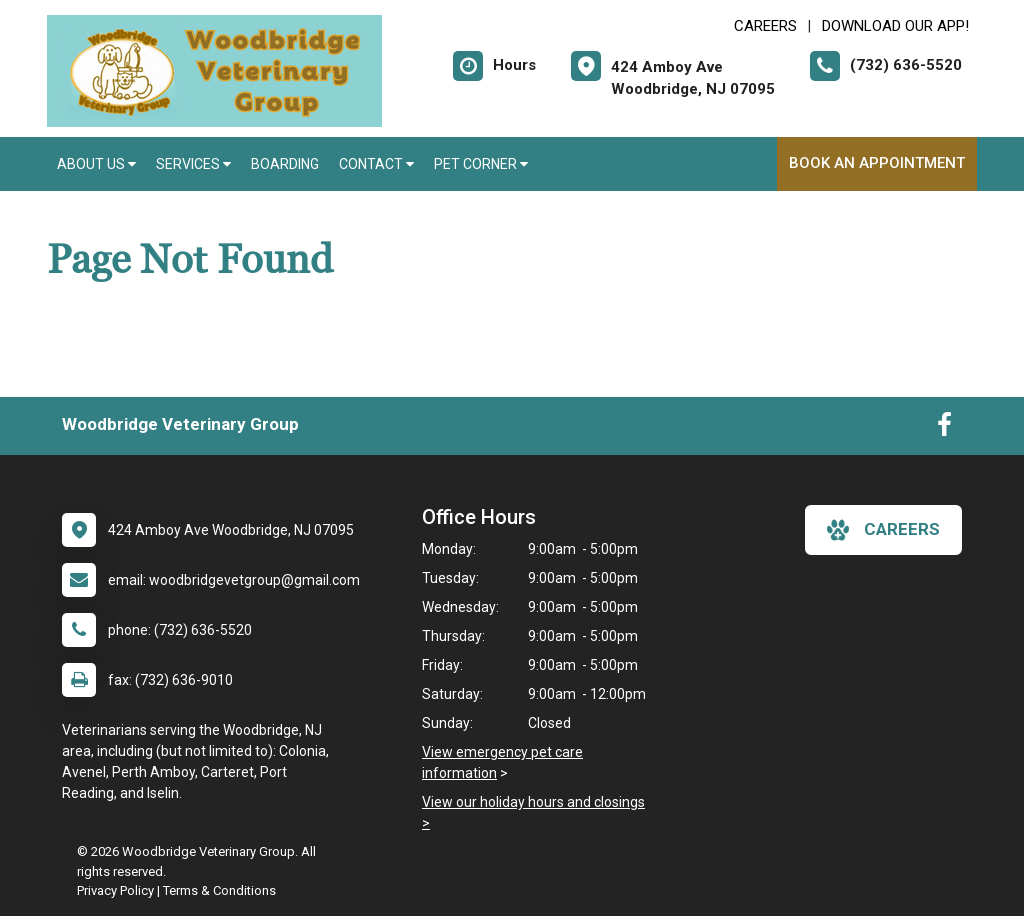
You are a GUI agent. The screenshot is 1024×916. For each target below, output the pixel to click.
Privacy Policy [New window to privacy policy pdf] (115, 890)
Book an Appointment (877, 163)
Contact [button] (376, 164)
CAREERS (765, 26)
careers (883, 530)
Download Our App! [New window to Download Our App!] (895, 26)
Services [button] (193, 164)
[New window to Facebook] (944, 429)
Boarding (285, 164)
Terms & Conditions (219, 890)
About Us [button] (96, 164)
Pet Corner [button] (481, 164)
